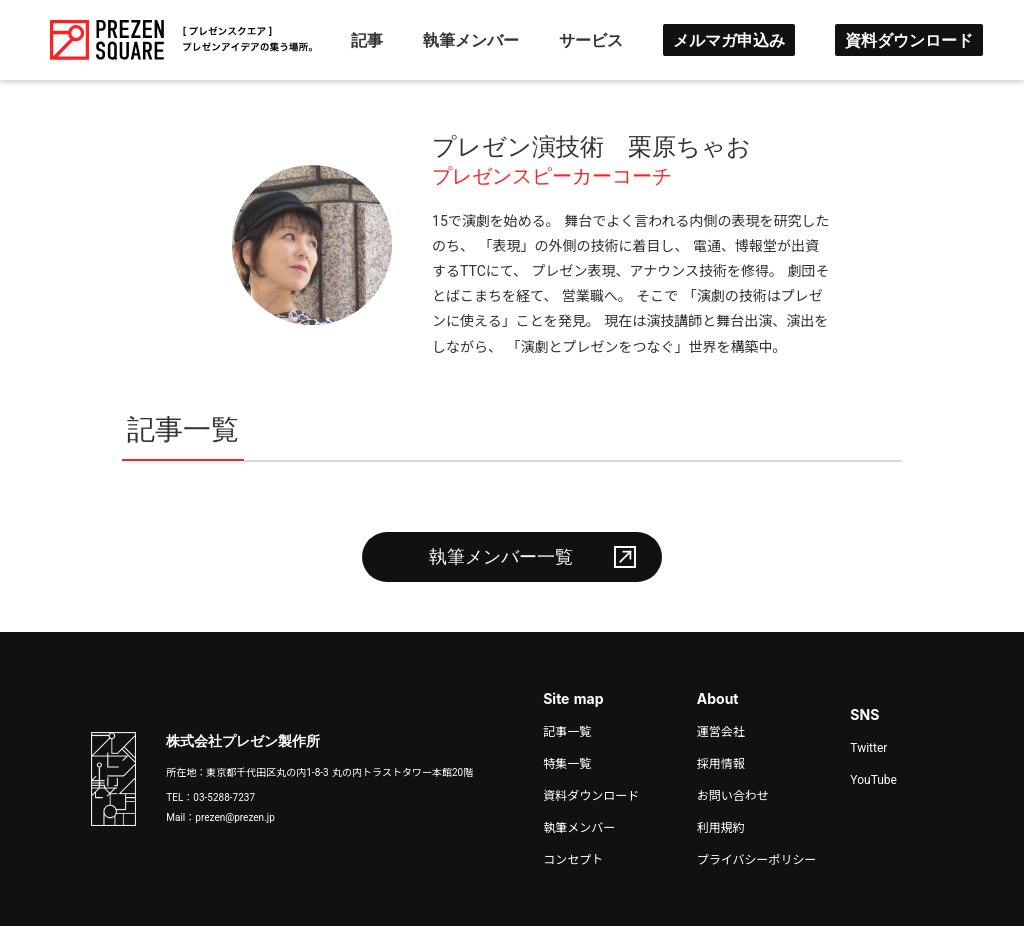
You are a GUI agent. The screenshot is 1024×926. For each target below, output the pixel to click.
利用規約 (721, 828)
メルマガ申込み (729, 40)
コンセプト (573, 860)
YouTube (873, 780)
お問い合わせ (733, 796)
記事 (367, 40)
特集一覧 (567, 764)
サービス (591, 40)
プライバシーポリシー (757, 860)
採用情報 (721, 764)
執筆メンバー (471, 40)
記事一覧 (567, 732)
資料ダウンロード (909, 40)
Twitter (868, 748)
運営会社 (721, 732)
